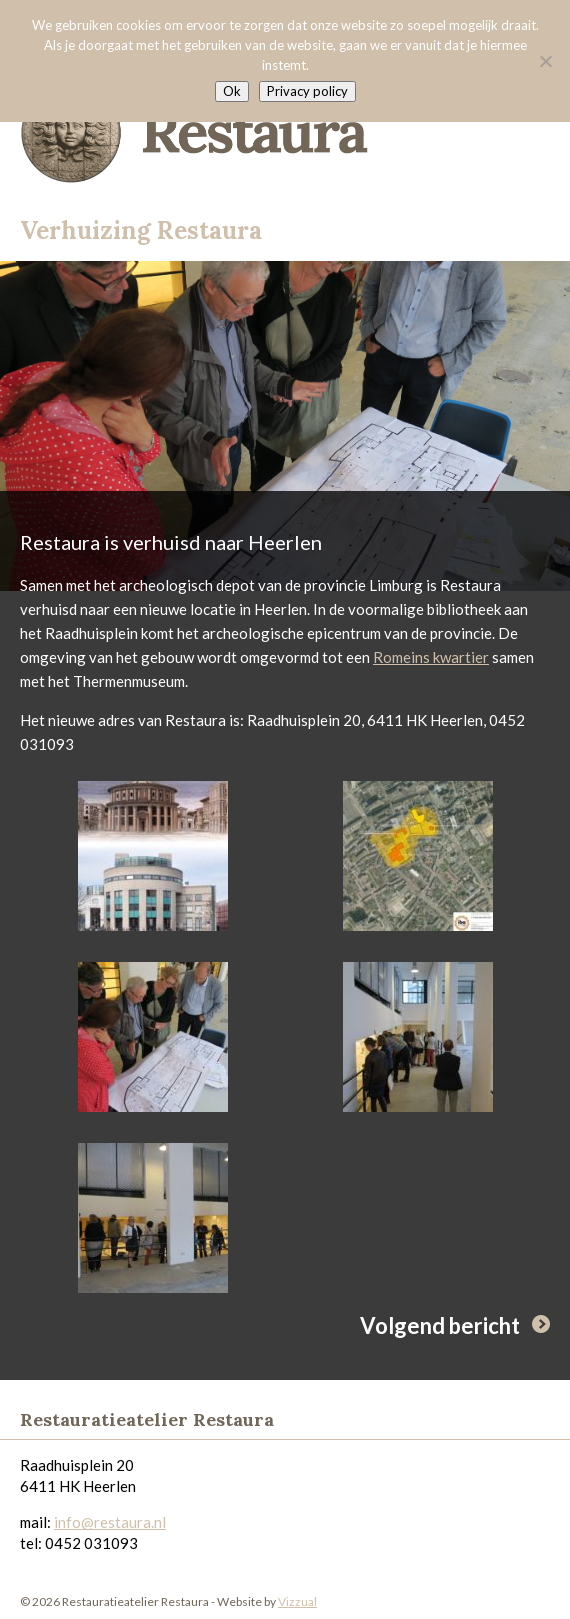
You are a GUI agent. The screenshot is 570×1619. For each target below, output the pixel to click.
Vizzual (297, 1601)
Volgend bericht (440, 1325)
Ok (232, 91)
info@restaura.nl (110, 1522)
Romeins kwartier (431, 657)
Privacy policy (307, 91)
